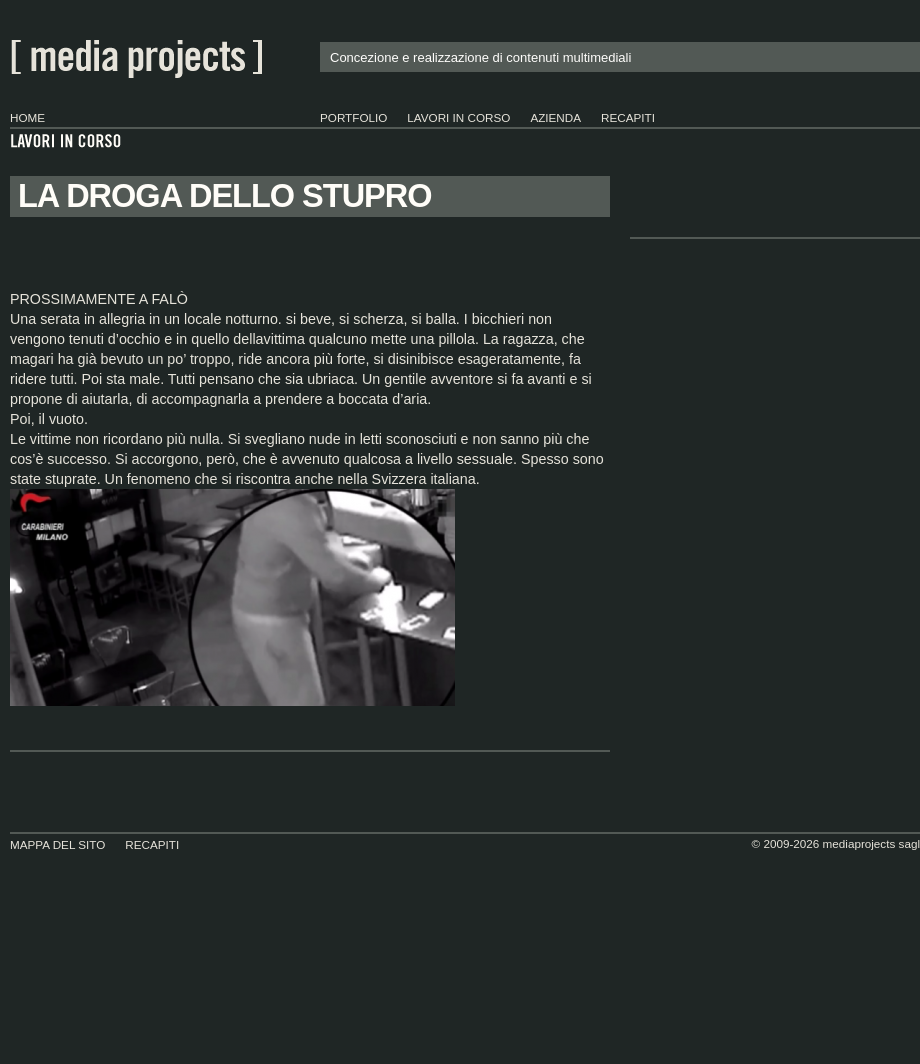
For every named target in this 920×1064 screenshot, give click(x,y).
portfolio (353, 117)
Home (27, 117)
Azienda (555, 117)
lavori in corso (458, 117)
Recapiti (628, 117)
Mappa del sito (57, 844)
